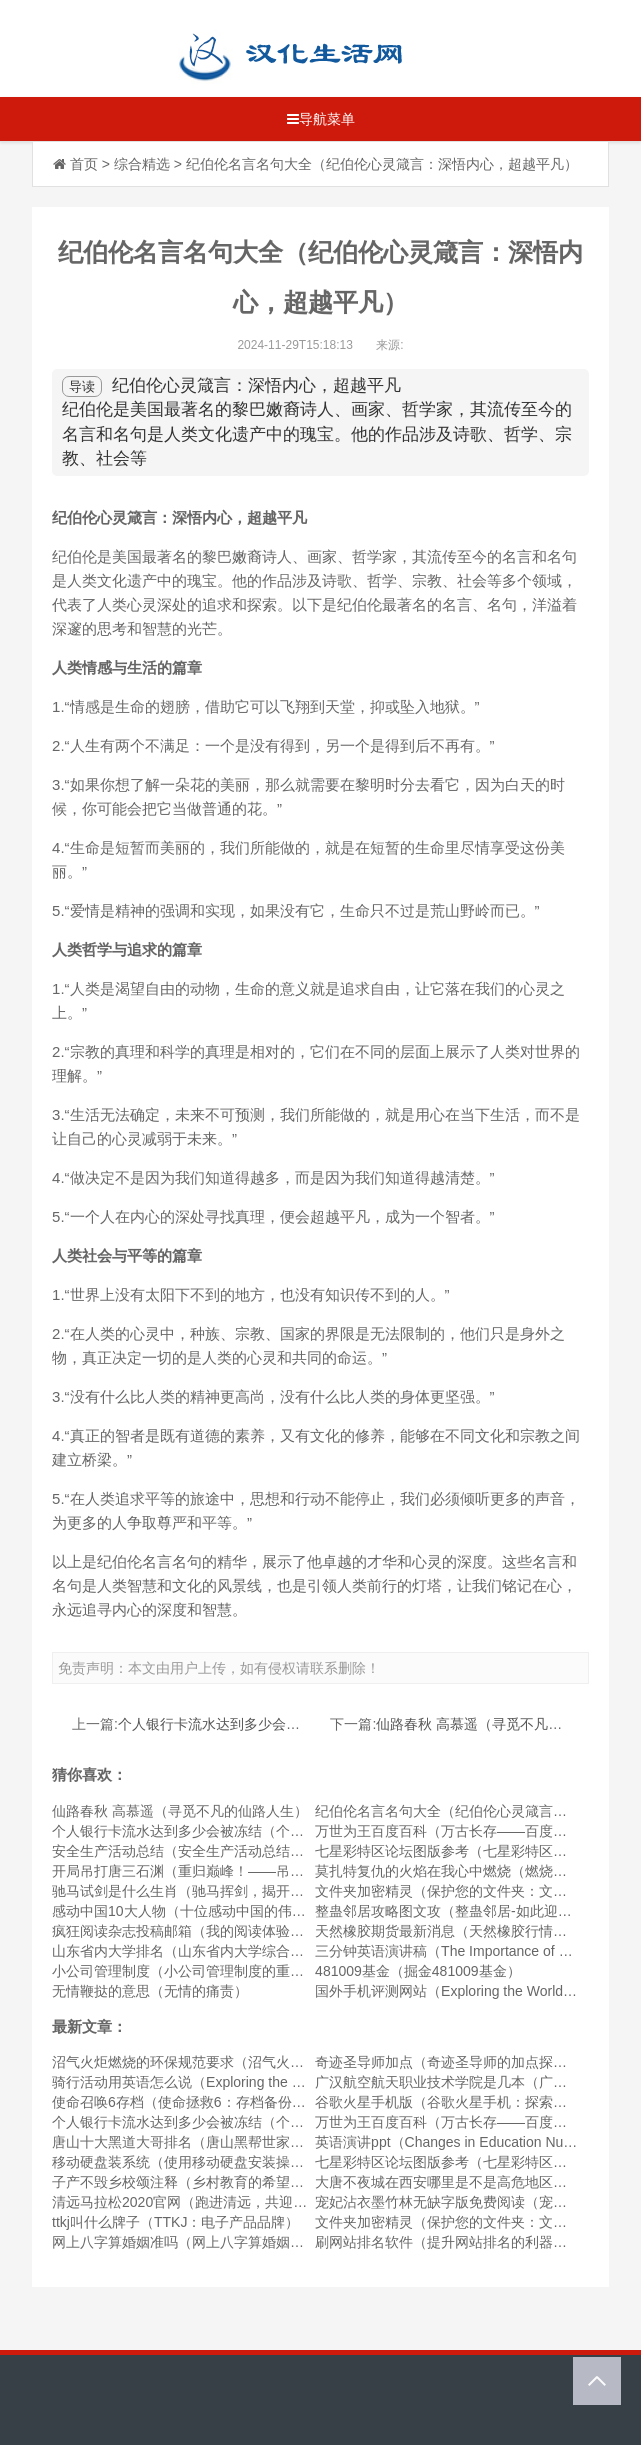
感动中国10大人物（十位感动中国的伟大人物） (200, 1911)
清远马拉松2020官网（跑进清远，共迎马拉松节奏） (214, 2202)
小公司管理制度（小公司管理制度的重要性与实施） (213, 1971)
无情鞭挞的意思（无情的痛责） (150, 1991)
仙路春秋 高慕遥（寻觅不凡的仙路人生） (504, 1724)
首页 (84, 164)
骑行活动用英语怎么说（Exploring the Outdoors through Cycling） (258, 2082)
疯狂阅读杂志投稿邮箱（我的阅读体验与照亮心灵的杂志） (234, 1931)
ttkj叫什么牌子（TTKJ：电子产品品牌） (175, 2222)
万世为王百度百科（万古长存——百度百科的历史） (476, 1831)
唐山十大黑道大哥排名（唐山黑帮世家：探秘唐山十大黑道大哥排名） (269, 2142)
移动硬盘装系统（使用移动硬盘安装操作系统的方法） (220, 2162)
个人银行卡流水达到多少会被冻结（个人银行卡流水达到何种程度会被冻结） (290, 1831)
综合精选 (142, 164)
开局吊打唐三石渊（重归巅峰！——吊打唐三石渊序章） (227, 1871)
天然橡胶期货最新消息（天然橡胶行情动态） (455, 1931)
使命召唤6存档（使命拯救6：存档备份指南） (193, 2102)
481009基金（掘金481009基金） (417, 1971)
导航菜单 (321, 119)
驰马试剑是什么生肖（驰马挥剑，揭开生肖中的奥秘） (220, 1891)
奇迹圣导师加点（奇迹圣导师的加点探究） (448, 2062)
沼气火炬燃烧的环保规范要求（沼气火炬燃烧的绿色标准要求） (248, 2062)
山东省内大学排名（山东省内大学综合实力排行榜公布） (227, 1951)
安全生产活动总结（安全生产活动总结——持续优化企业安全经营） (262, 1851)
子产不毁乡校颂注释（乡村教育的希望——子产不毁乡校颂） (241, 2182)
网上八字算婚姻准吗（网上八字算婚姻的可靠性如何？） (227, 2242)
